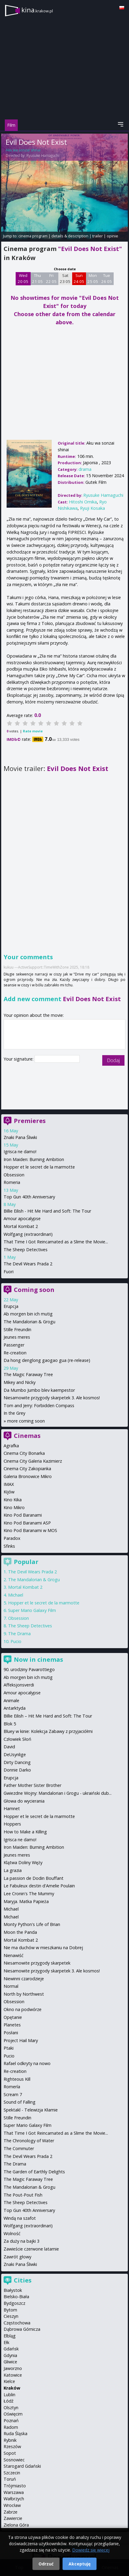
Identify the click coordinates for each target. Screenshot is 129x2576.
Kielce (9, 2381)
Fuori (9, 1271)
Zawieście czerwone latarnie (31, 2249)
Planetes (12, 2025)
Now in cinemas (38, 1659)
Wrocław (12, 2505)
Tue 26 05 (106, 278)
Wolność (12, 2233)
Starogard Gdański (22, 2466)
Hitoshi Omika (83, 502)
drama (84, 469)
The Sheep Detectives (26, 1249)
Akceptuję (80, 2564)
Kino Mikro (14, 1507)
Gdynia (10, 2355)
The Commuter (19, 2148)
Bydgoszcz (14, 2303)
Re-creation (15, 1353)
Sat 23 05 (65, 278)
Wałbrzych (14, 2498)
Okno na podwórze (22, 2009)
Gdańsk (11, 2349)
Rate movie (33, 731)
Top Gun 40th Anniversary (29, 1197)
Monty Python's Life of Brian (32, 1924)
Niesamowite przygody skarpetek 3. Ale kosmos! (52, 1398)
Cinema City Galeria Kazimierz (33, 1461)
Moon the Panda (20, 1932)
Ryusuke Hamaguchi (42, 155)
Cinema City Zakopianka (27, 1468)
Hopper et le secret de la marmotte (39, 1167)
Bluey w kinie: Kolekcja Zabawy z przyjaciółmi (48, 1731)
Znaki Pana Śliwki (20, 1137)
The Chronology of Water (29, 2140)
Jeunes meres (17, 1337)
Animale (11, 1700)
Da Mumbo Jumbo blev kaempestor (39, 1390)
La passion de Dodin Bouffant (33, 1878)
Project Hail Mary (21, 2040)
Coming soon (34, 1290)
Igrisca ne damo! (20, 1151)
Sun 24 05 (79, 278)
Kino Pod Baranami (23, 1515)
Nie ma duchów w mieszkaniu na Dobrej (43, 1947)
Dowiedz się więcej (90, 2550)
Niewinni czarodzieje (24, 1978)
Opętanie (13, 2017)
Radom (11, 2427)
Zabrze (10, 2512)
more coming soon (26, 1421)
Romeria (12, 1182)
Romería (12, 2086)
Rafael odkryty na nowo (27, 2063)
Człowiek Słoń (17, 1739)
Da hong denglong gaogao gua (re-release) (47, 1360)
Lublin (9, 2394)
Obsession (14, 1175)
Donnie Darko (17, 1770)
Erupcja (11, 1306)
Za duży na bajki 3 (21, 2241)
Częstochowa (17, 2323)
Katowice (13, 2375)
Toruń (10, 2479)
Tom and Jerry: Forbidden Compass (39, 1405)
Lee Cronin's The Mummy (29, 1893)
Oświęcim (13, 2414)
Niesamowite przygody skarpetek (37, 1963)
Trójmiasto (15, 2486)
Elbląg (10, 2336)
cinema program (33, 236)
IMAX (9, 1484)
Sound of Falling (19, 2102)
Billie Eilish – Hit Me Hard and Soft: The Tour (48, 1716)
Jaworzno (13, 2368)
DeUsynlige (15, 1754)
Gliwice (10, 2362)
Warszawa (14, 2492)
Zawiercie (13, 2518)
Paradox (12, 1538)
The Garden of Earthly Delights (34, 2172)
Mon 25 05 (93, 278)
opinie (112, 236)
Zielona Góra (16, 2525)
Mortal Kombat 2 (21, 1226)
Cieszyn (11, 2316)
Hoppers (12, 1824)
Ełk (6, 2342)
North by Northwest (24, 1994)
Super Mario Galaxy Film (32, 1610)
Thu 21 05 (37, 278)
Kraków (12, 2388)
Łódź (9, 2401)
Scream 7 (13, 2094)
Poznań (11, 2420)
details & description (69, 236)
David (9, 1747)
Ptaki (9, 2048)
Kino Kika (13, 1499)
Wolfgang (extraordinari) (28, 1234)
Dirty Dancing (17, 1762)
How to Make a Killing (25, 1832)
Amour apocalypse (22, 1218)
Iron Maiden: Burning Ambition (34, 1159)
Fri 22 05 (51, 278)
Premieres (30, 1121)
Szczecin (12, 2473)
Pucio (16, 1641)
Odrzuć (46, 2564)
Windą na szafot (20, 2218)
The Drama (19, 1633)
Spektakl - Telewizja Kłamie (31, 2110)
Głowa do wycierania (24, 1801)
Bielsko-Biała (16, 2296)
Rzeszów (12, 2446)
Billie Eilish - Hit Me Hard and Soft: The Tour (47, 1211)
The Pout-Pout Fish (23, 2195)
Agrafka (11, 1445)
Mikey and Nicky (19, 1382)
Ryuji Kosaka (92, 508)
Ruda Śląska (15, 2433)
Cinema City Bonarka (24, 1453)
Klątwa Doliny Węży (23, 1862)
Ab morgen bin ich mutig (28, 1314)
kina (37, 9)
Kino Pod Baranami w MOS (30, 1530)
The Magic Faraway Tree (28, 1374)
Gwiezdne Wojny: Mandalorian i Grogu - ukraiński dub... (58, 1793)
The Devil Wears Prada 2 (28, 1264)
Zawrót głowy (17, 2257)
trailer (97, 236)
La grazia (13, 1870)
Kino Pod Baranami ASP (27, 1523)
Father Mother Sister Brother (32, 1785)
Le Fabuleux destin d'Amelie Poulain (39, 1886)
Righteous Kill (17, 2079)
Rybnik (10, 2440)
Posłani (11, 2032)
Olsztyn (11, 2407)
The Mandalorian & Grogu (29, 1321)
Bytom (10, 2310)
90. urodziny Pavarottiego (29, 1669)
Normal (11, 1986)
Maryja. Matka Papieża (26, 1901)
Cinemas (27, 1436)
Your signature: (19, 1059)
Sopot (10, 2453)
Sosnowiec (14, 2460)
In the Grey (14, 1413)
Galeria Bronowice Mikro (28, 1476)
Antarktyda (15, 1708)
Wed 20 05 (23, 278)
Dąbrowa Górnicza (22, 2329)
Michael (15, 1595)
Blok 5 (10, 1724)
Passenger (14, 1345)
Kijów (9, 1492)
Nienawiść (13, 1955)
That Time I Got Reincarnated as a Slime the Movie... (56, 1242)
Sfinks (9, 1546)
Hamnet (12, 1808)
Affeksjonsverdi (19, 1685)
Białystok (13, 2290)
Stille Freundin (17, 1329)
